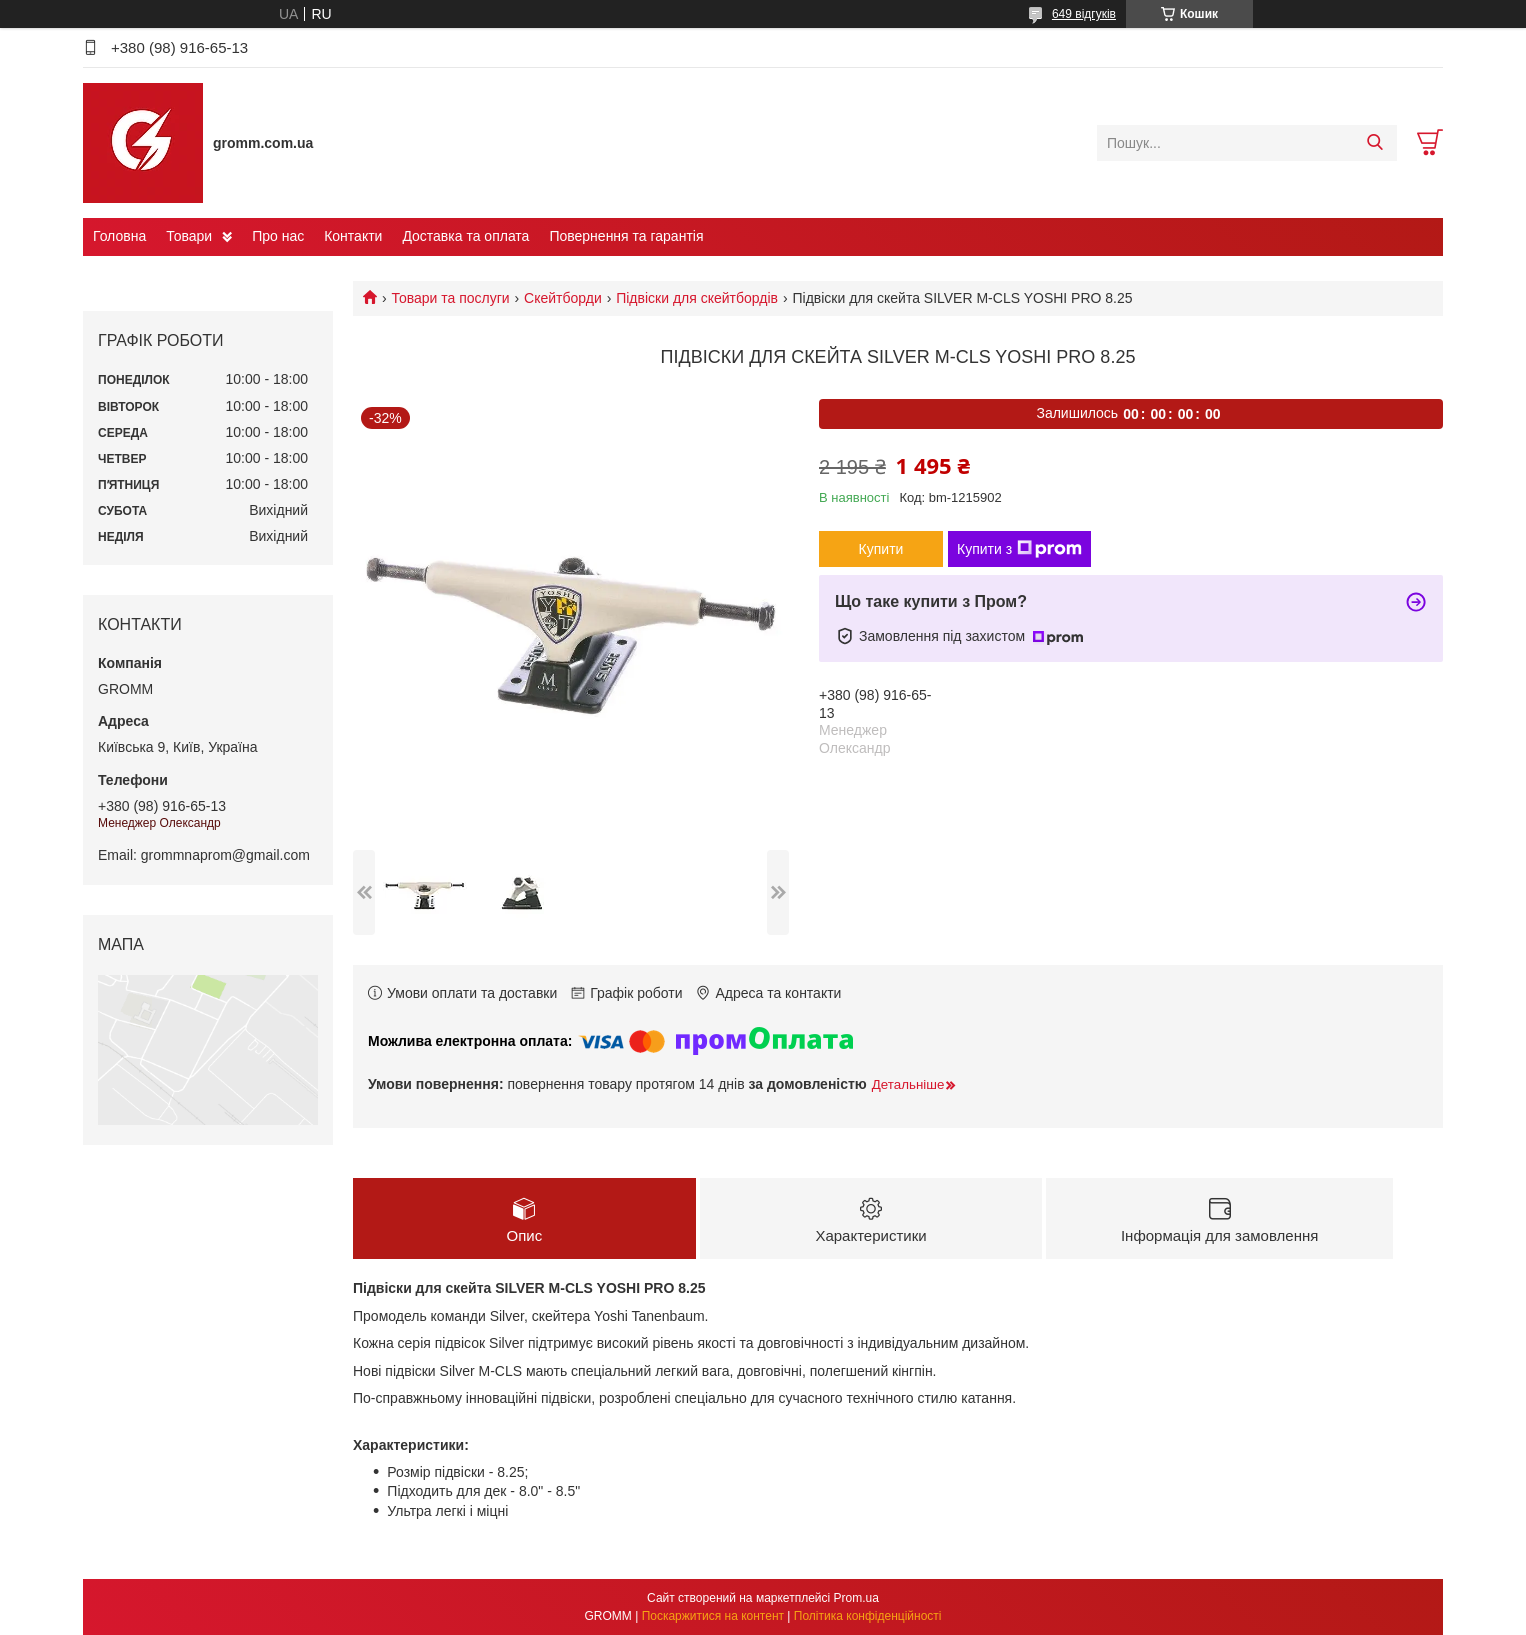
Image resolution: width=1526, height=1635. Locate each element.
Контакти (353, 236)
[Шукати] (1374, 143)
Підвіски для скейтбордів (697, 298)
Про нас (278, 236)
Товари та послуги (450, 298)
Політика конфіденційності (868, 1616)
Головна (119, 236)
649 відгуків (1084, 14)
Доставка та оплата (465, 236)
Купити (881, 549)
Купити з (1019, 549)
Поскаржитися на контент (713, 1616)
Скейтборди (563, 298)
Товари (189, 236)
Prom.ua (856, 1598)
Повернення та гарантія (626, 236)
